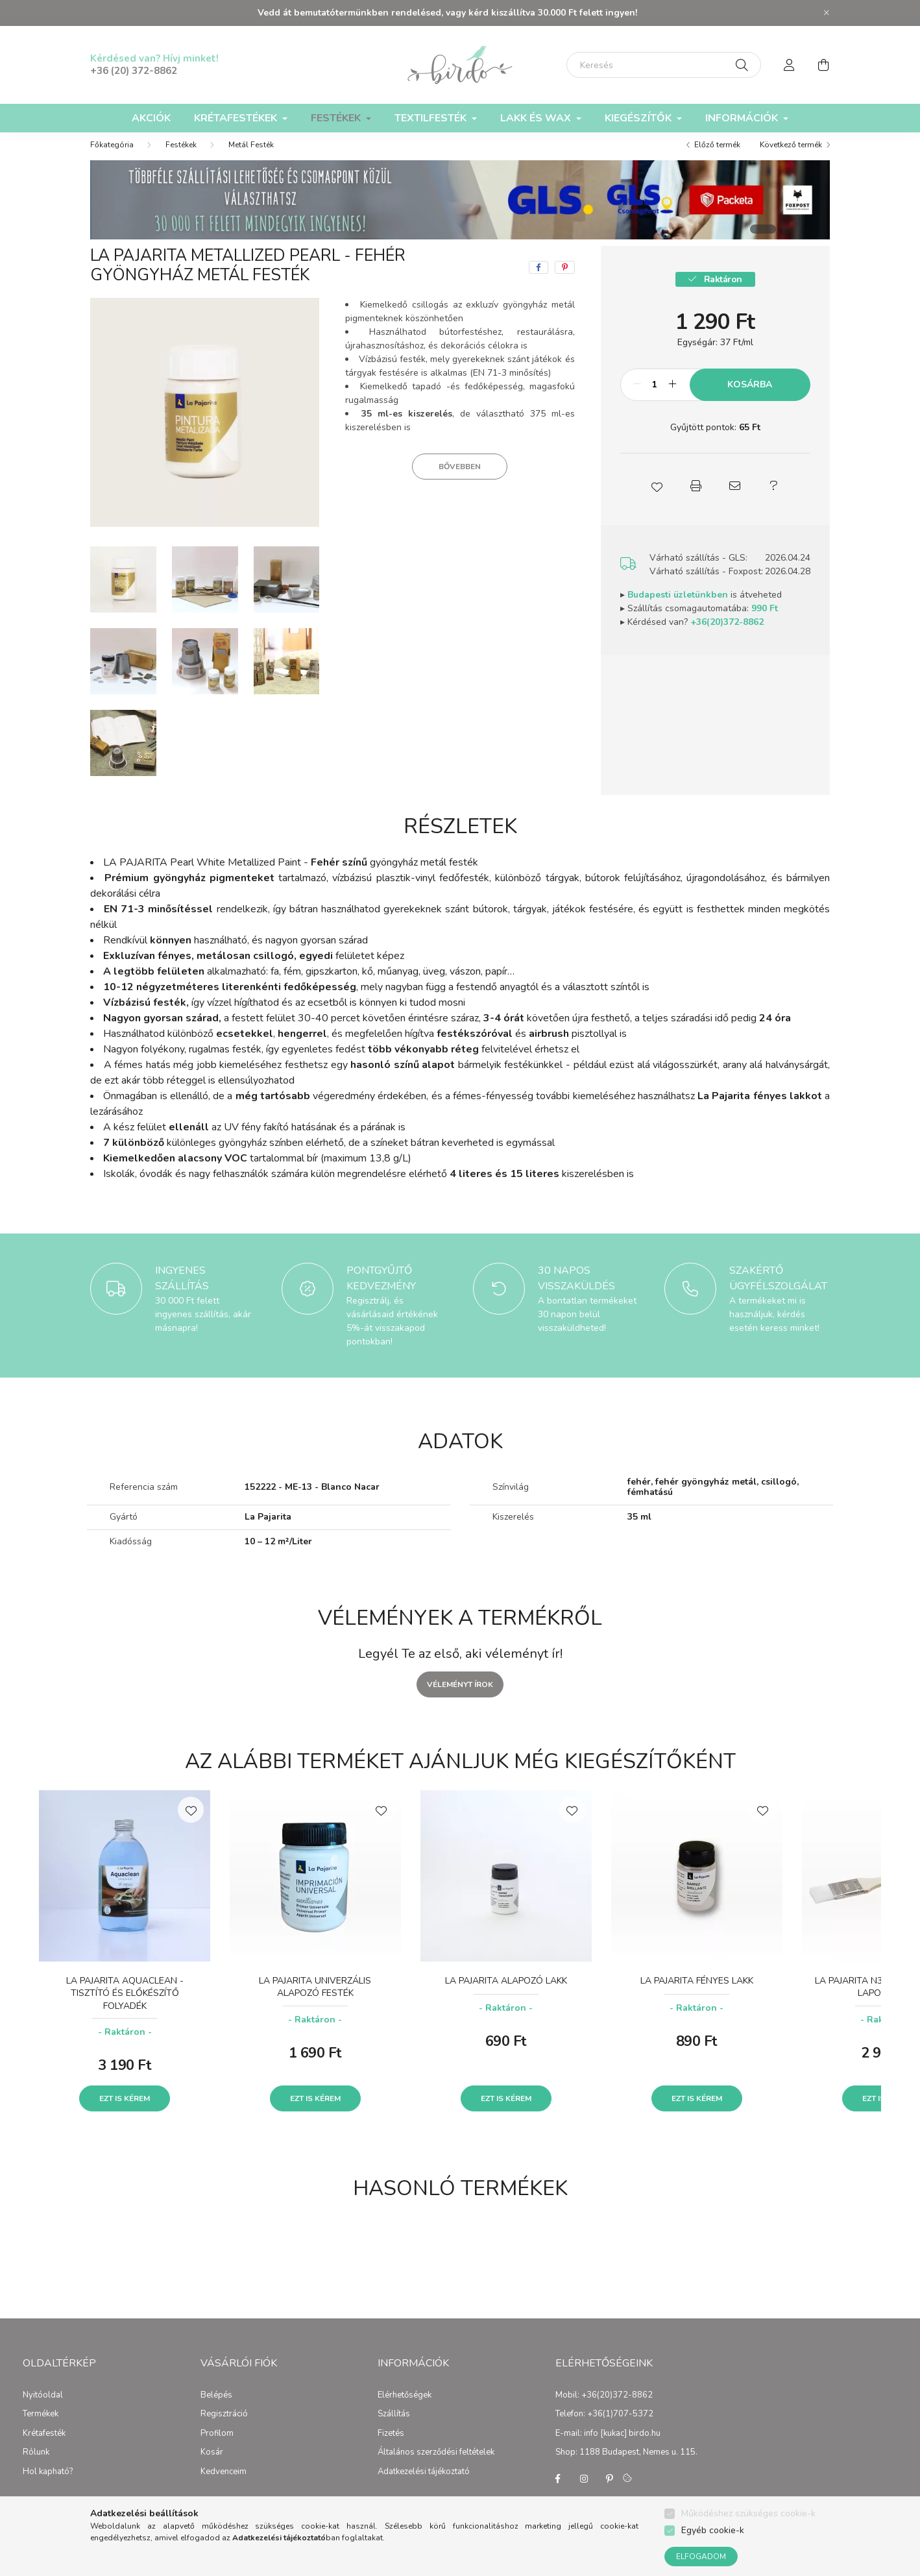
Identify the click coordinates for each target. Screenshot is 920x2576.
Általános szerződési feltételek (436, 2466)
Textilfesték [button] (431, 118)
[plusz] (673, 397)
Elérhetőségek (404, 2408)
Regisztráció (224, 2427)
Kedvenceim (223, 2485)
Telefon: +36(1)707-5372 (604, 2427)
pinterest (610, 2492)
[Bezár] (826, 13)
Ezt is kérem (124, 2111)
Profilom (217, 2447)
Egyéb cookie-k (712, 2530)
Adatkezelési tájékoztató (424, 2485)
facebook (558, 2492)
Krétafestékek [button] (237, 118)
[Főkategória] (112, 157)
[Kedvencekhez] (191, 1823)
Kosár (211, 2466)
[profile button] (790, 65)
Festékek (181, 157)
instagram (584, 2492)
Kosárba (749, 397)
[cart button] (823, 65)
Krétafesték (44, 2447)
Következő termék (791, 157)
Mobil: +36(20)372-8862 (604, 2408)
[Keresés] (663, 65)
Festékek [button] (337, 118)
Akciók (151, 118)
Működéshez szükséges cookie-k (748, 2513)
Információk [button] (743, 118)
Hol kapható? (48, 2485)
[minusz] (637, 397)
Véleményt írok (460, 1697)
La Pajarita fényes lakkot (759, 1109)
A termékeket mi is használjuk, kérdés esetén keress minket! (774, 1327)
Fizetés (391, 2447)
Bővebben (460, 479)
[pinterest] (565, 280)
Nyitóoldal (43, 2408)
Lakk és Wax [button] (537, 118)
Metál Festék (251, 157)
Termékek (40, 2427)
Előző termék (717, 157)
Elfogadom (701, 2556)
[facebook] (538, 280)
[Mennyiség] (655, 397)
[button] (657, 499)
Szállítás (394, 2427)
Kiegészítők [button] (639, 118)
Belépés (216, 2408)
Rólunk (36, 2466)
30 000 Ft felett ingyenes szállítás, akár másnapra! (203, 1327)
